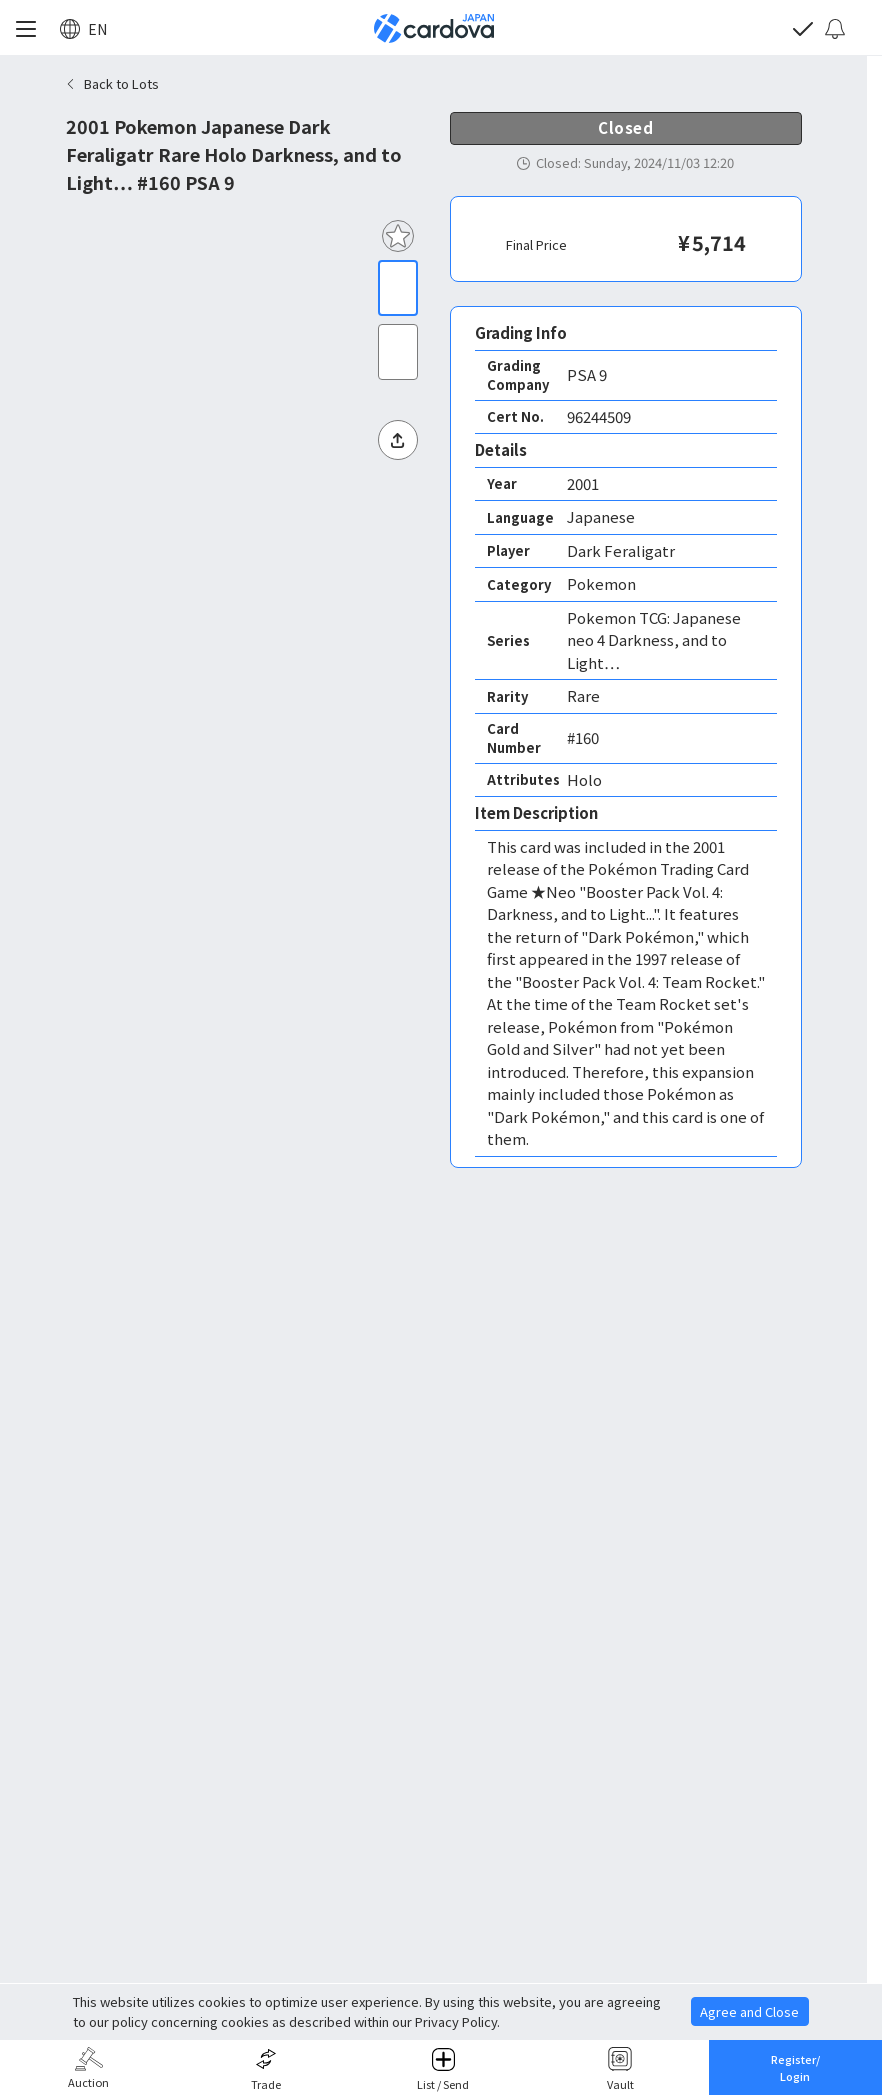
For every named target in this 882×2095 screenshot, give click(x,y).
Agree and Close (749, 2011)
